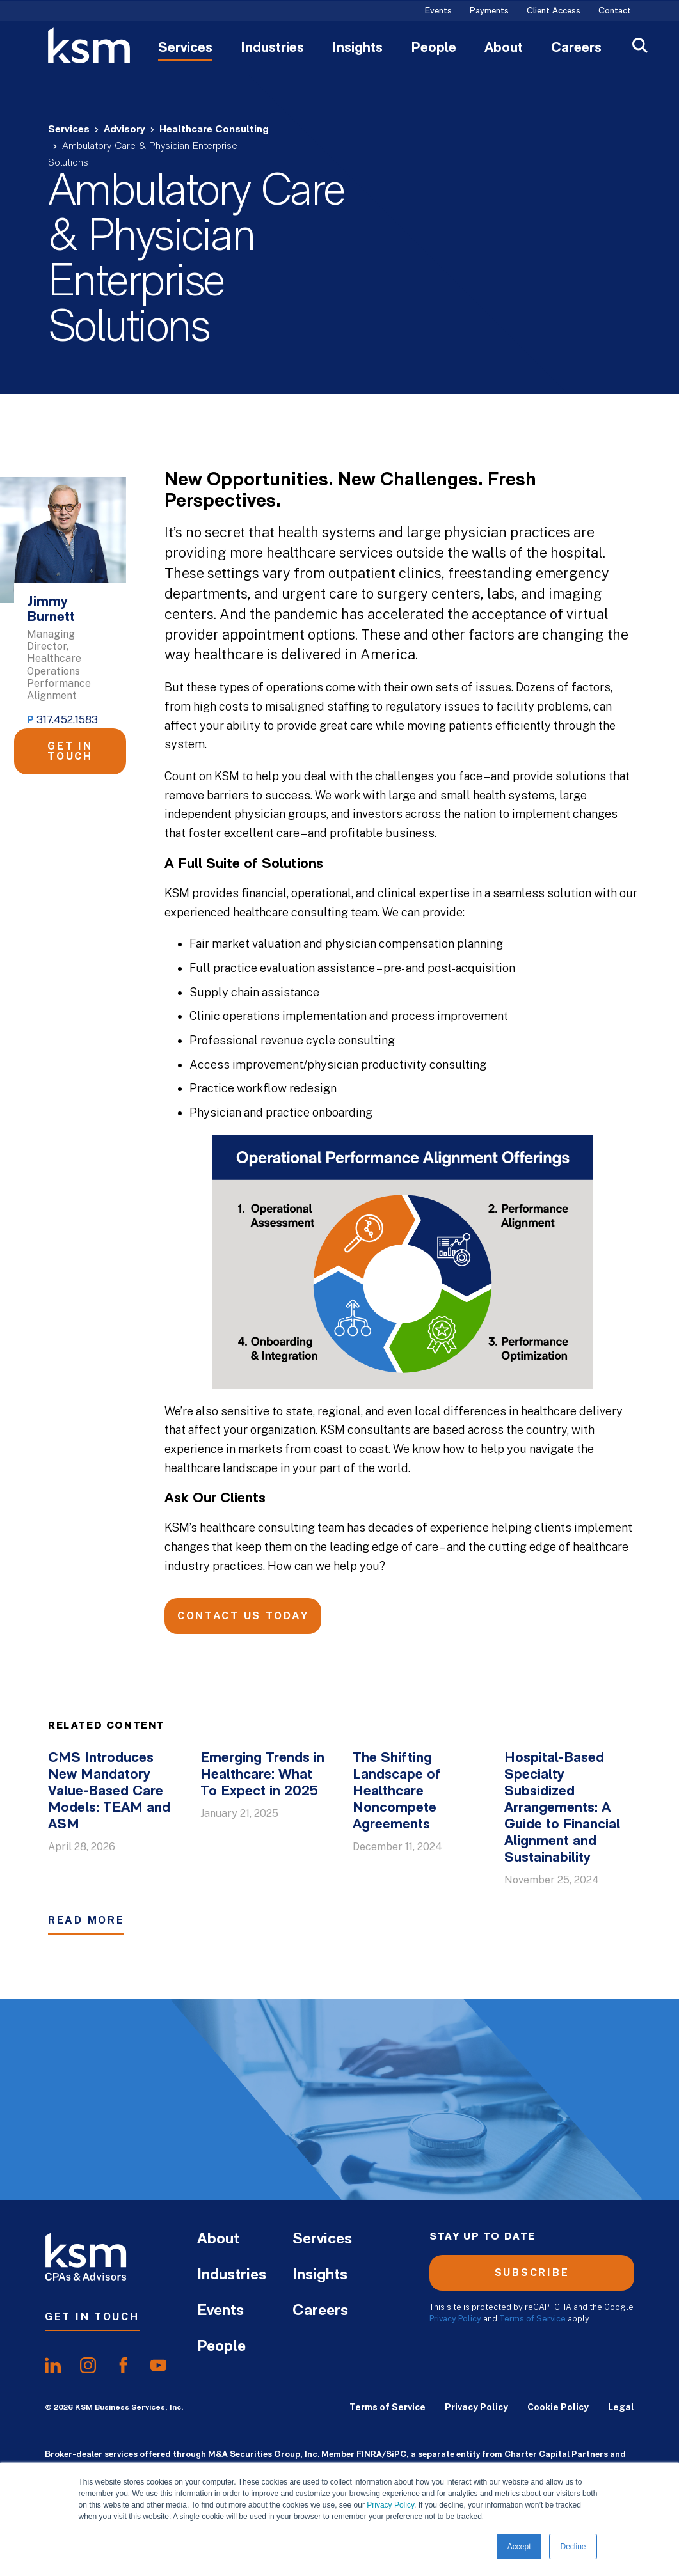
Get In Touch (92, 2317)
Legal (621, 2407)
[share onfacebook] (123, 2365)
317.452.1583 (67, 720)
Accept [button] (519, 2546)
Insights (357, 49)
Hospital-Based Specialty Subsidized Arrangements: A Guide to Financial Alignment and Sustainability (562, 1808)
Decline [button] (573, 2546)
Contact (614, 11)
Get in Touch (70, 751)
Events (438, 11)
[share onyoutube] (158, 2365)
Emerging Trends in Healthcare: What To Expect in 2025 (262, 1775)
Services (185, 49)
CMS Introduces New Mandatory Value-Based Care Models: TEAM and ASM (109, 1791)
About (503, 49)
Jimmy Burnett (51, 610)
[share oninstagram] (88, 2365)
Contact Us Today (243, 1616)
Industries (272, 49)
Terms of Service (532, 2318)
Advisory (124, 130)
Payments (489, 11)
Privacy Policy (390, 2505)
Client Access (553, 11)
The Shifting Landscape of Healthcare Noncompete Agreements (397, 1791)
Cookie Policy (558, 2407)
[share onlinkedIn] (53, 2365)
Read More (86, 1920)
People (433, 49)
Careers (576, 49)
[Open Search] (640, 47)
